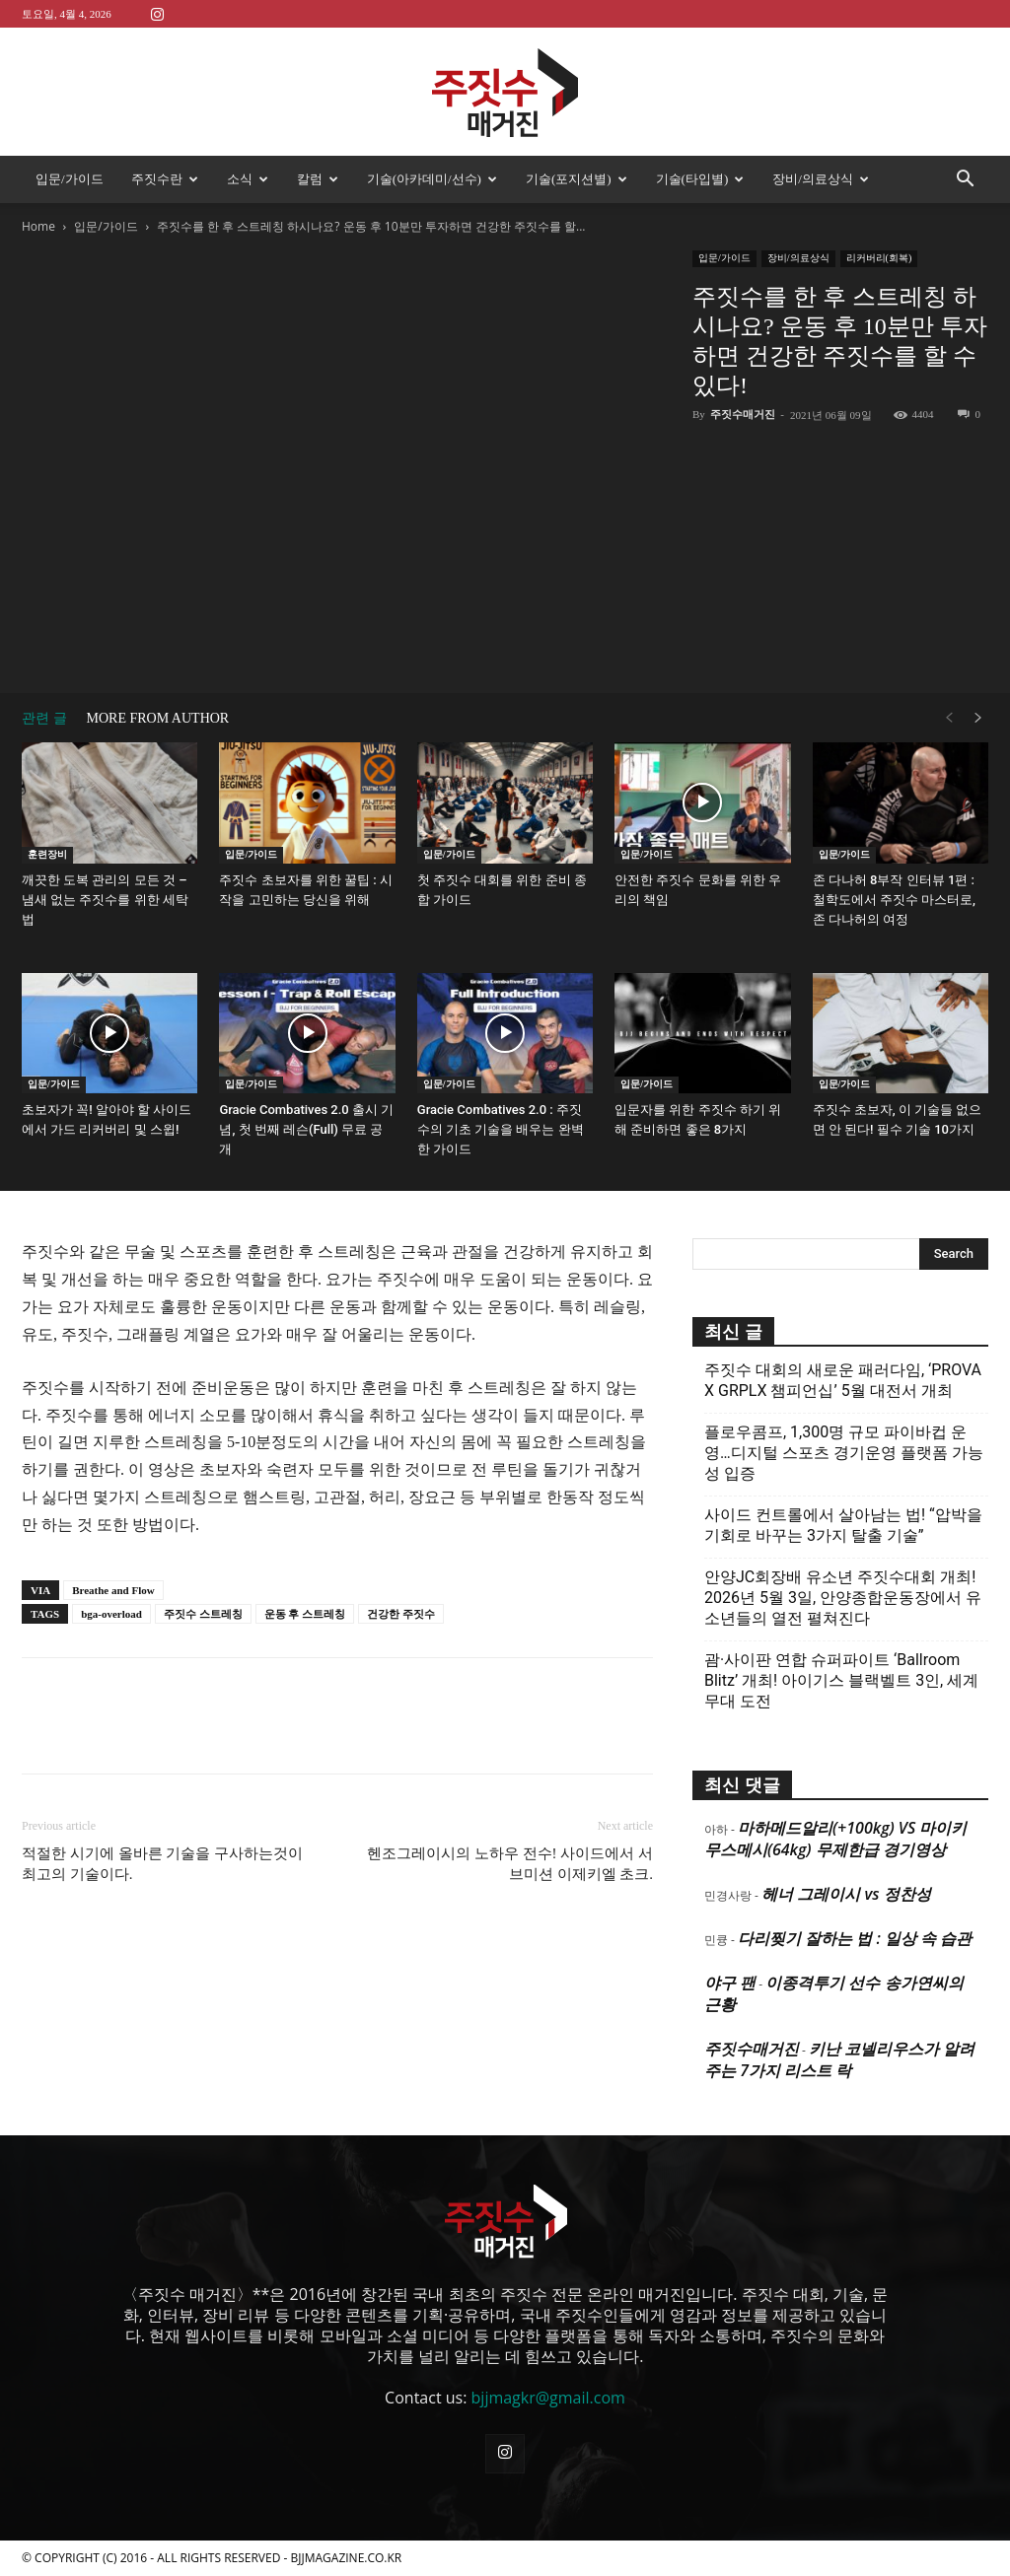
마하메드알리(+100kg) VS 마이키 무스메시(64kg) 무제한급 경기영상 (835, 1838)
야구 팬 (730, 1982)
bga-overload (111, 1614)
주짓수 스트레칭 (203, 1614)
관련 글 (44, 718)
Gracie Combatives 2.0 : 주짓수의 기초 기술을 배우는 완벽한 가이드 (500, 1129)
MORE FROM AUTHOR (158, 718)
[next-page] (978, 718)
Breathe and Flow (113, 1590)
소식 (247, 179)
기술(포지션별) (576, 179)
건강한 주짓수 (401, 1614)
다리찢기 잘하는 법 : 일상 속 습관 (855, 1938)
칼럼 (317, 179)
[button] (964, 180)
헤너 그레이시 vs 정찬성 (845, 1894)
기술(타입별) (700, 179)
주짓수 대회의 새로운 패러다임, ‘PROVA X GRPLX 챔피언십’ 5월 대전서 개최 (842, 1380)
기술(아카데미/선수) (432, 179)
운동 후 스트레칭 (305, 1614)
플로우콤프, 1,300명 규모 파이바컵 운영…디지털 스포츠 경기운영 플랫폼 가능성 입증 (843, 1453)
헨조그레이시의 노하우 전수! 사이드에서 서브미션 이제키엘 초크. (510, 1863)
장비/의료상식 (820, 179)
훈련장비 (47, 854)
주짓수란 (164, 179)
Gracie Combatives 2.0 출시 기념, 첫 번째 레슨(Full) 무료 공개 (306, 1129)
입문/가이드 (70, 179)
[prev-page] (949, 718)
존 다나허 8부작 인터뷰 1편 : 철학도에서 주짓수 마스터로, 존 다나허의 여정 (894, 899)
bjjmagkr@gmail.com (548, 2397)
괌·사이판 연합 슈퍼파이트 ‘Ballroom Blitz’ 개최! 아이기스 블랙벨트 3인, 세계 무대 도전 (841, 1680)
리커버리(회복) (879, 257)
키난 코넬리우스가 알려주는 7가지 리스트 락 (839, 2059)
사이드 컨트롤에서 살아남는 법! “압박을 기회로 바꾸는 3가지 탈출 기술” (843, 1525)
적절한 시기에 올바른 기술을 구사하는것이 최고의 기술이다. (162, 1863)
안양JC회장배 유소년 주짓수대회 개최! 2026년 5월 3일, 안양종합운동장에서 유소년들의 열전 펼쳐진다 (842, 1597)
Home (38, 226)
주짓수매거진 (742, 414)
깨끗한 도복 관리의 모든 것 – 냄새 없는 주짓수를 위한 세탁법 (105, 899)
